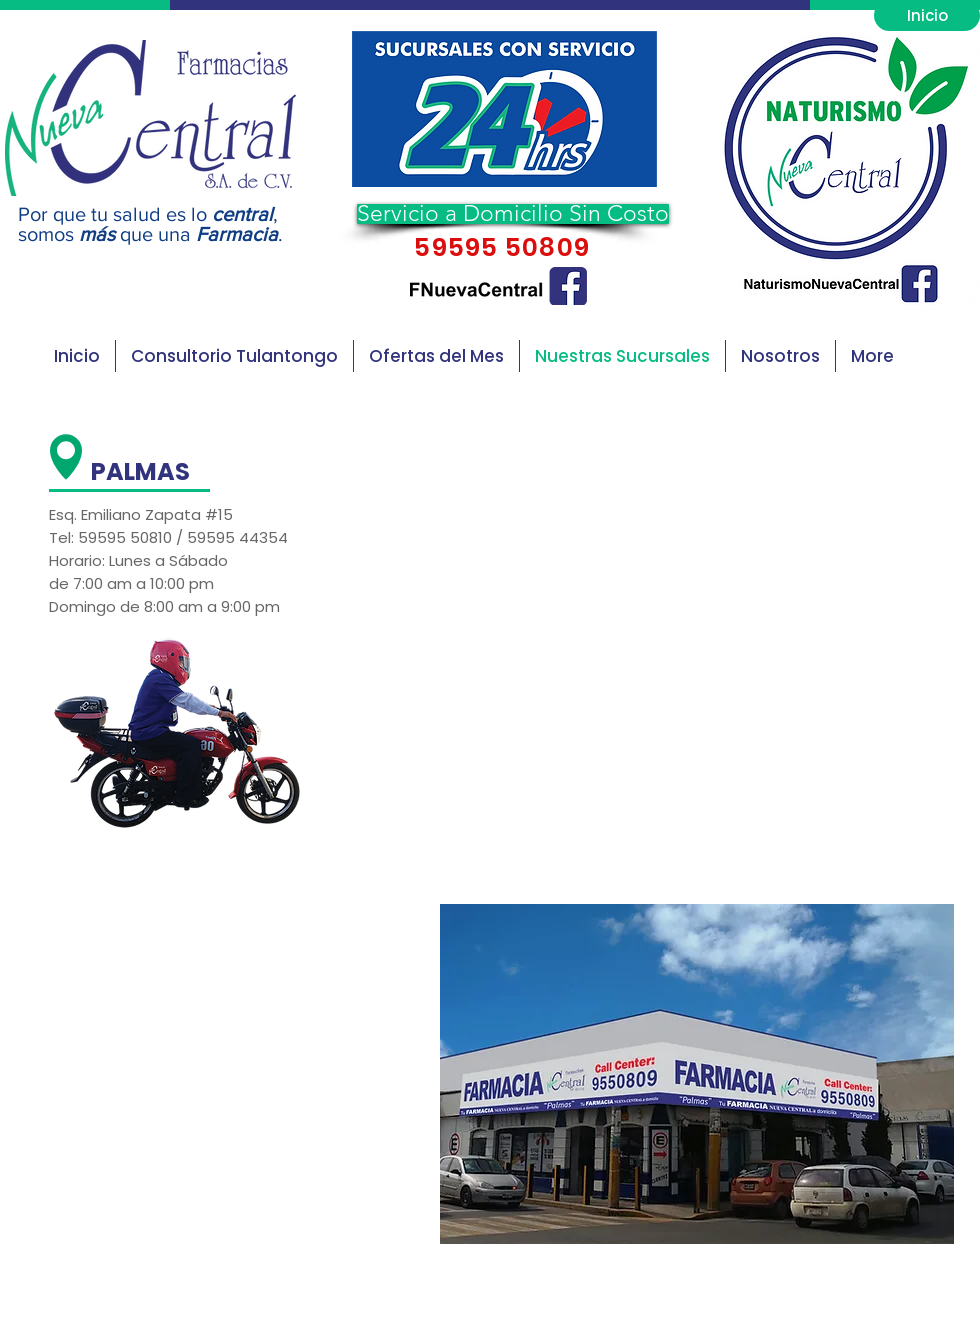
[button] (504, 109)
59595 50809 (499, 247)
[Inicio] (927, 15)
